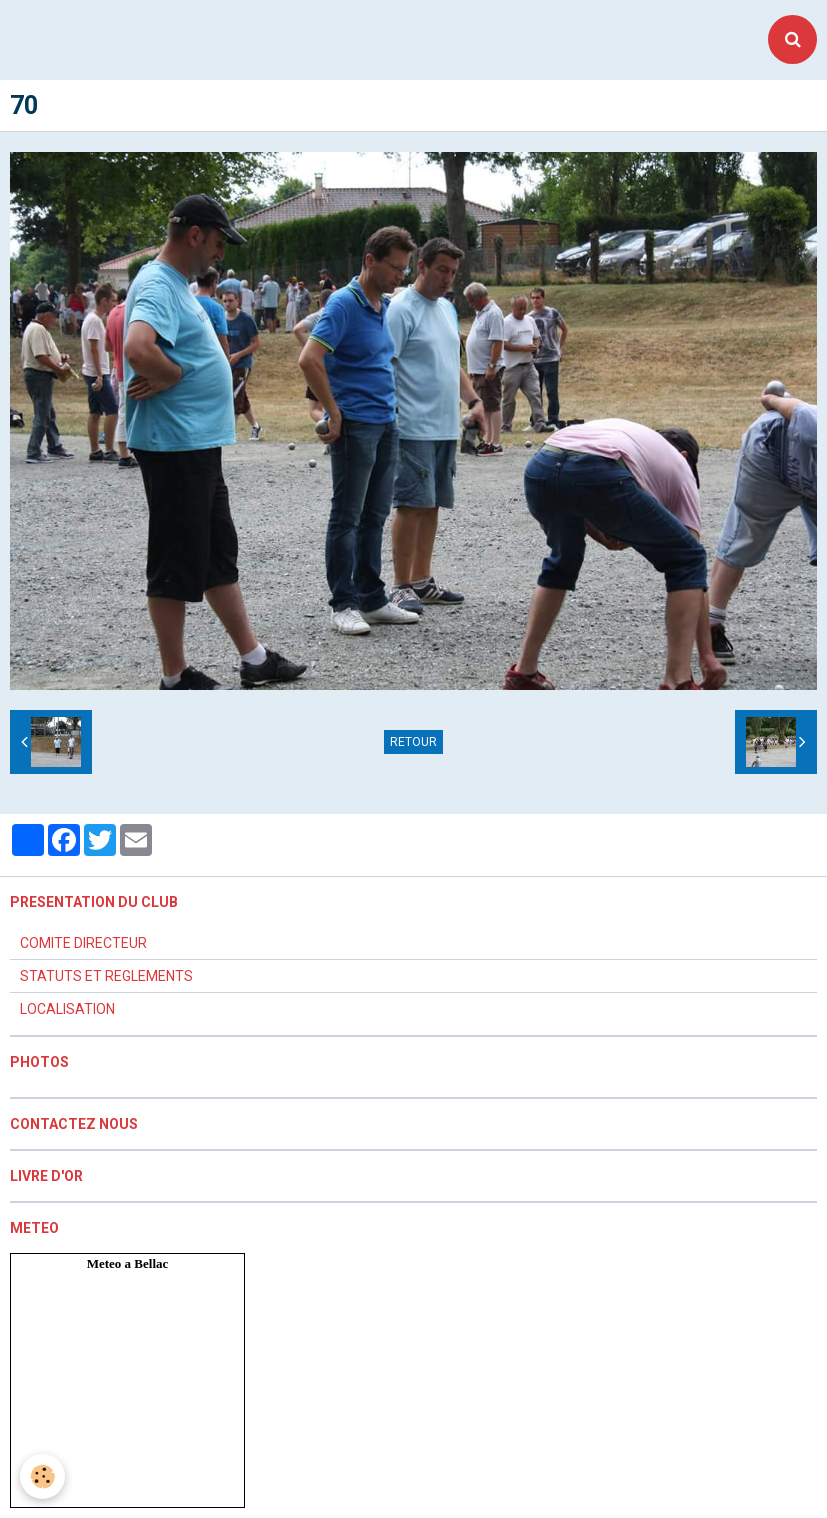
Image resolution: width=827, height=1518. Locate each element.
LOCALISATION (67, 1009)
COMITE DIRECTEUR (83, 943)
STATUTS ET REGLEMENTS (106, 976)
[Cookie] (42, 1476)
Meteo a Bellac (128, 1263)
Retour (413, 742)
